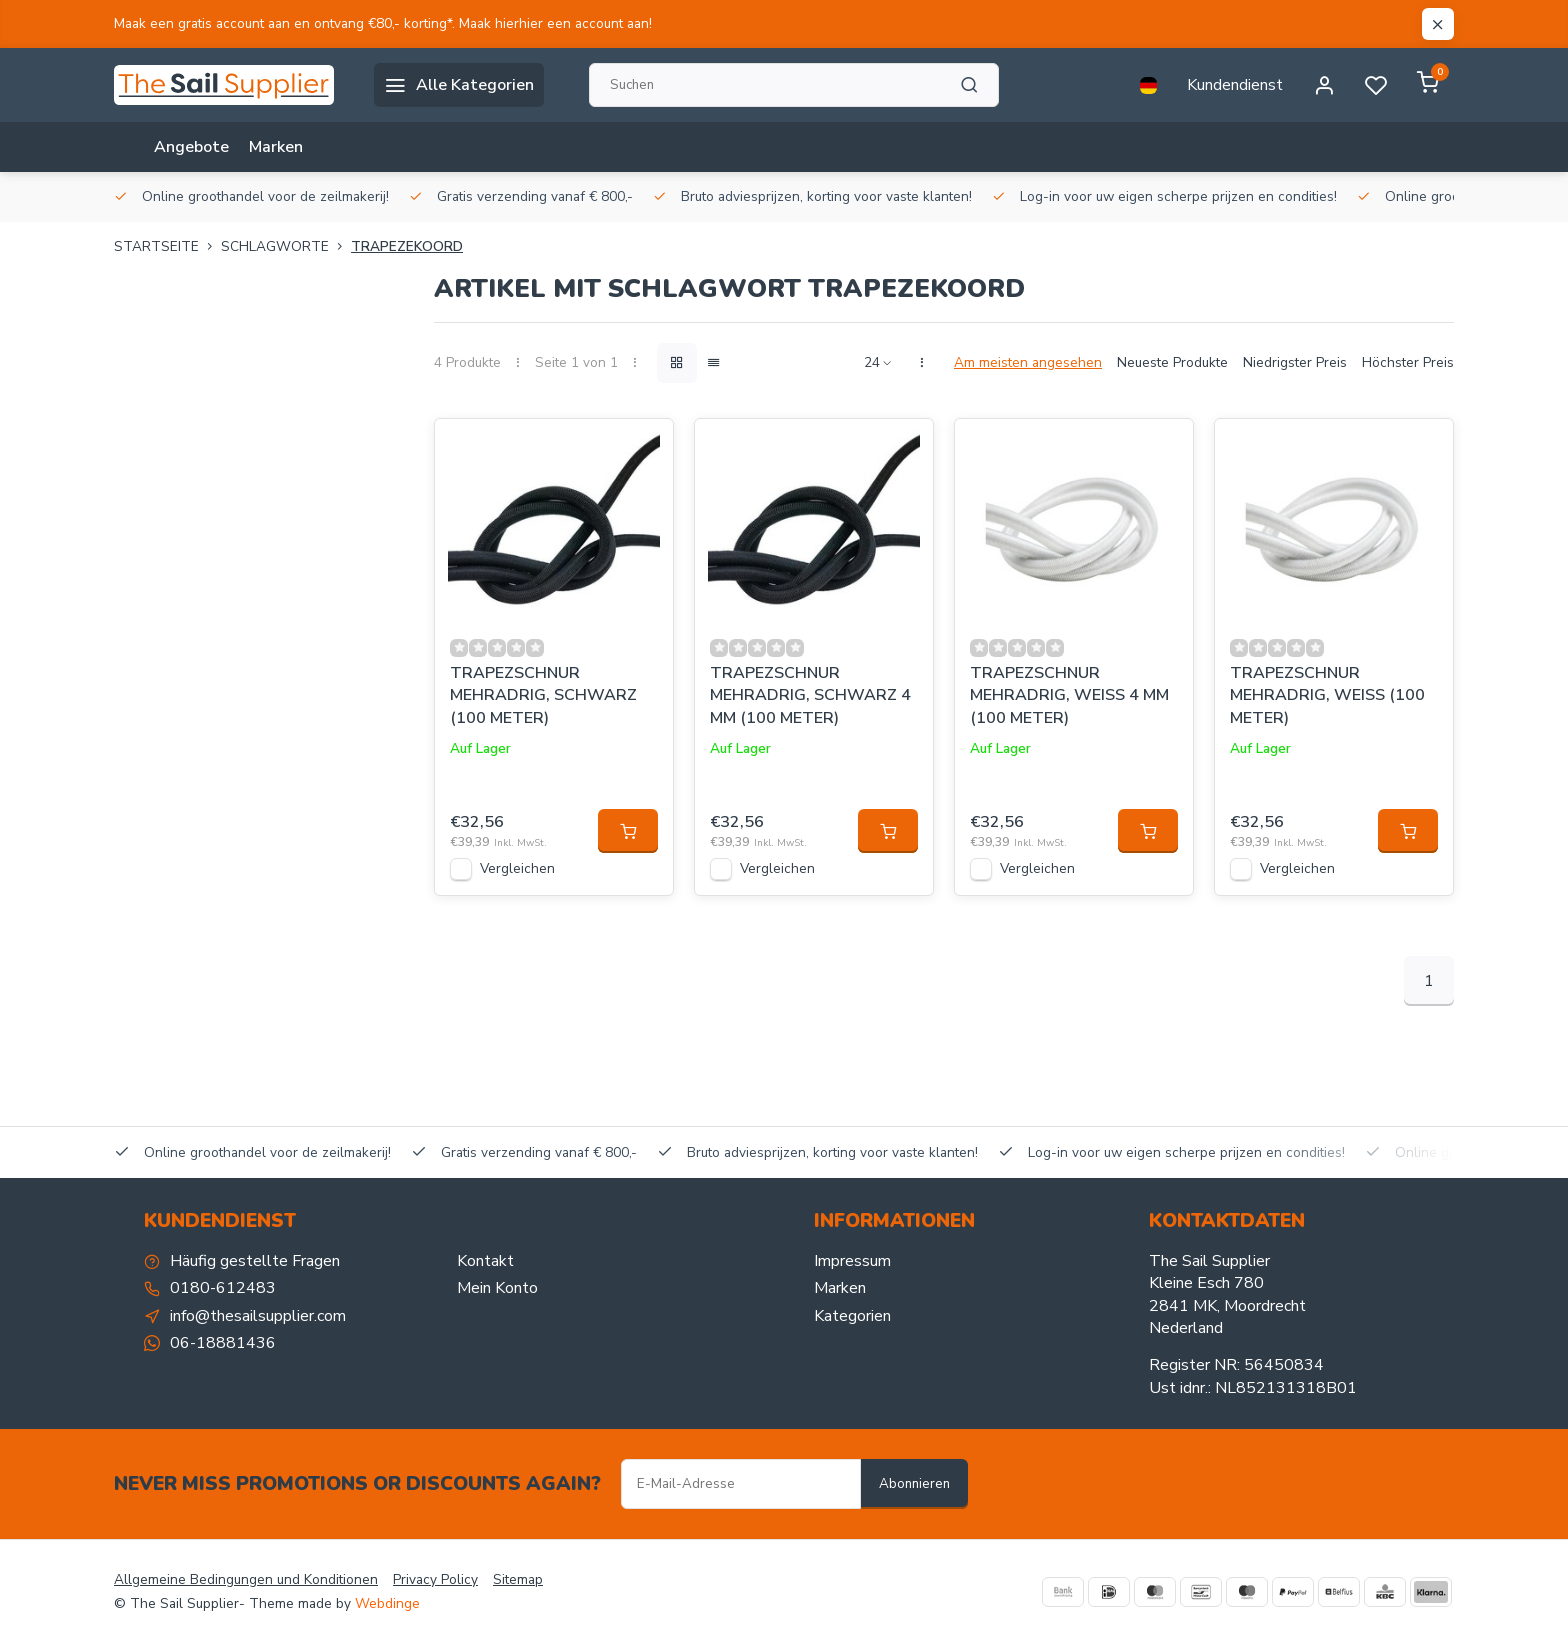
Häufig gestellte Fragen (255, 1261)
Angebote (191, 147)
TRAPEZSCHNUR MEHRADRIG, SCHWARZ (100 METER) (543, 695)
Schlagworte (286, 246)
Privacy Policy (435, 1579)
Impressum (852, 1261)
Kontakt (485, 1261)
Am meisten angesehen (1028, 362)
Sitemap (518, 1579)
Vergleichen (517, 868)
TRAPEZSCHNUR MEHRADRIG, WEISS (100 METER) (1327, 695)
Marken (276, 147)
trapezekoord (407, 246)
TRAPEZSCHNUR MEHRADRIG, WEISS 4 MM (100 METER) (1069, 695)
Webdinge (387, 1603)
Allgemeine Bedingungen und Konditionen (246, 1579)
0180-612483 (223, 1288)
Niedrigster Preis (1295, 362)
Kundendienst (1235, 85)
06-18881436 (223, 1343)
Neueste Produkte (1172, 362)
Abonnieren (914, 1484)
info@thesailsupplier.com (258, 1316)
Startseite (167, 246)
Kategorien (852, 1316)
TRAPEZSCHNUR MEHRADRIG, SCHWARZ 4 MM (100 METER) (810, 695)
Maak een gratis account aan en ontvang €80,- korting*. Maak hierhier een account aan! (383, 23)
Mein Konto (497, 1288)
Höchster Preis (1408, 362)
